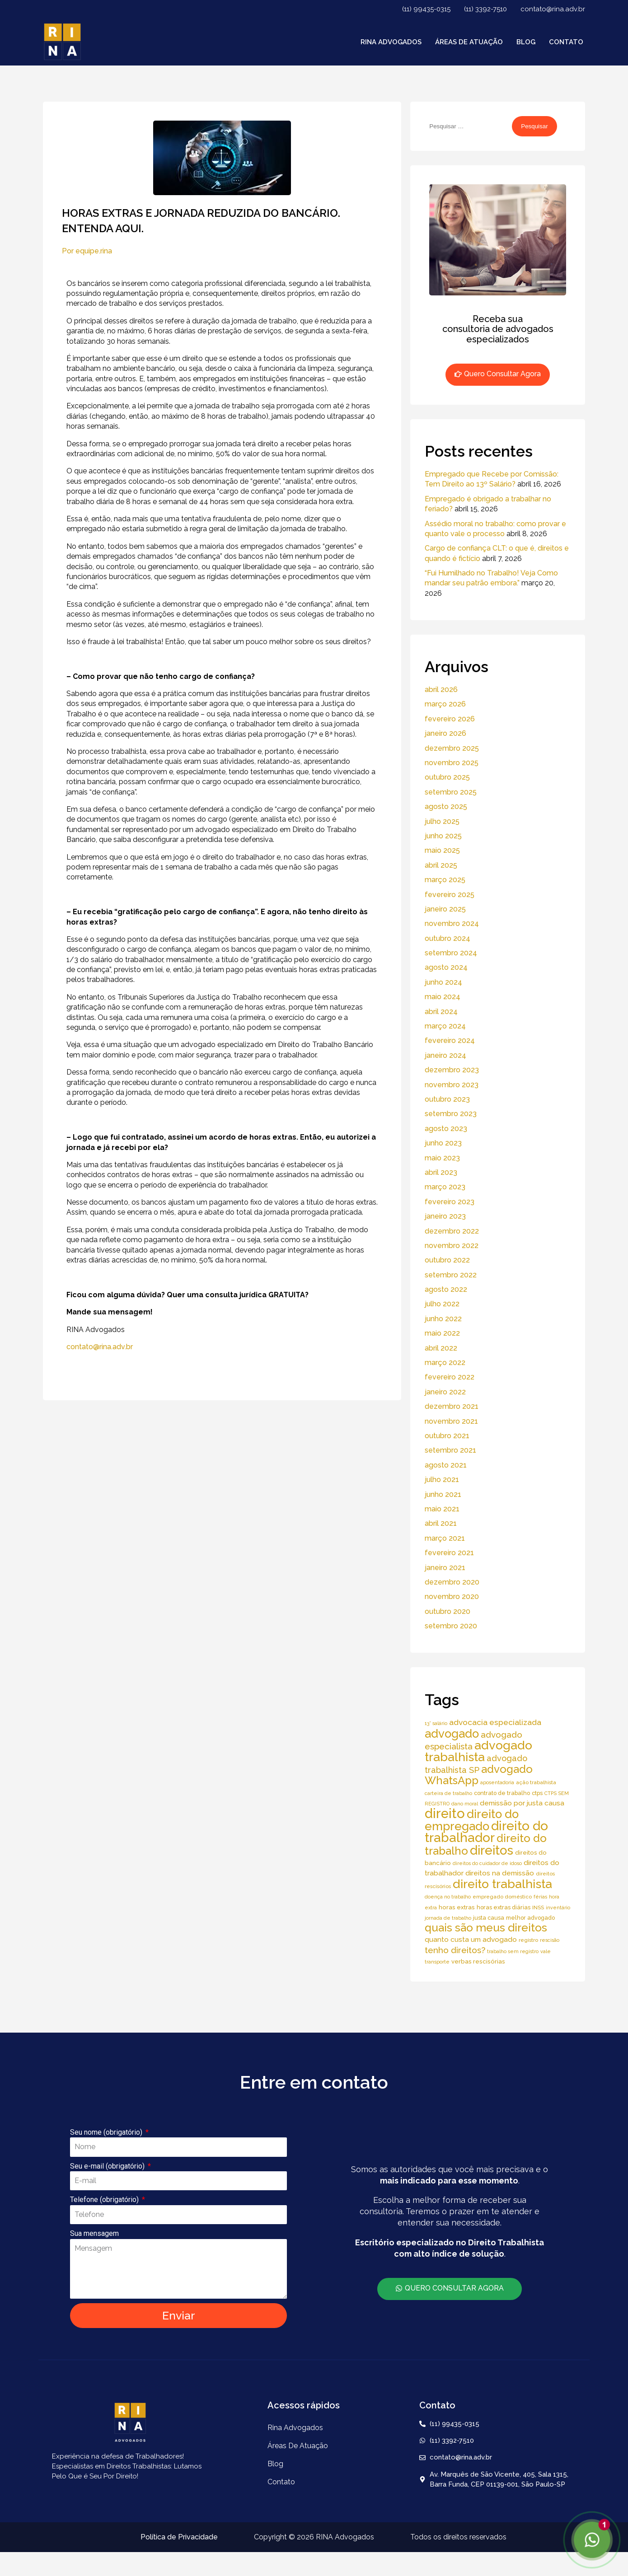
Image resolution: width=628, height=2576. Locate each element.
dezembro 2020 (452, 1582)
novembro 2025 (451, 762)
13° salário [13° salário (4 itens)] (436, 1723)
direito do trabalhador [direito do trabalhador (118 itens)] (486, 1832)
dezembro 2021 (451, 1406)
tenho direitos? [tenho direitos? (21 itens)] (455, 1950)
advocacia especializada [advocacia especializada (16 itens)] (495, 1722)
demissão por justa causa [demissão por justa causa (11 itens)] (522, 1803)
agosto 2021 (446, 1465)
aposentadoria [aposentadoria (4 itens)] (497, 1782)
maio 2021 (442, 1509)
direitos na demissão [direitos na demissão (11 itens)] (499, 1873)
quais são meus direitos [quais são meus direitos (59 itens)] (486, 1927)
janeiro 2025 (445, 909)
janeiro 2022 (445, 1392)
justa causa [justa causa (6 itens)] (488, 1917)
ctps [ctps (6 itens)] (537, 1793)
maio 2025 (442, 850)
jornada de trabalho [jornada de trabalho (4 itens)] (448, 1918)
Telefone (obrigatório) (105, 2199)
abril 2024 (441, 1011)
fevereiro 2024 (450, 1040)
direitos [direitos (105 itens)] (491, 1850)
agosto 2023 (446, 1128)
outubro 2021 (447, 1435)
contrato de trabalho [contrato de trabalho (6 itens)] (502, 1793)
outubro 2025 (447, 777)
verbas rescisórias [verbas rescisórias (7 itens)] (478, 1961)
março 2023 (445, 1187)
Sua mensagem (94, 2233)
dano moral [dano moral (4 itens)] (464, 1803)
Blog (525, 42)
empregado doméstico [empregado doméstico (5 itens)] (502, 1896)
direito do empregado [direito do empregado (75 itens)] (472, 1820)
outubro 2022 (447, 1260)
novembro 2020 (452, 1596)
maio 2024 (442, 996)
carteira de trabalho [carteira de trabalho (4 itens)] (448, 1793)
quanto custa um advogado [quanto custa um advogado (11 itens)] (471, 1939)
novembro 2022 (451, 1245)
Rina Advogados (391, 42)
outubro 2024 (447, 938)
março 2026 (445, 704)
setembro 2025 (451, 792)
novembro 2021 (451, 1421)
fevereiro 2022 (449, 1377)
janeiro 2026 (445, 733)
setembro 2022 (451, 1275)
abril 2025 (441, 865)
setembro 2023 (451, 1113)
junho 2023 (443, 1143)
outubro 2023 (447, 1099)
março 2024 (445, 1026)
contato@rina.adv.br (552, 9)
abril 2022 (441, 1348)
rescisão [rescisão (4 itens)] (549, 1940)
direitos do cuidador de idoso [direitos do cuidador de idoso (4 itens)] (487, 1863)
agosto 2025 (446, 806)
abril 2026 (441, 689)
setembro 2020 (451, 1626)
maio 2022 (442, 1333)
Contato (566, 42)
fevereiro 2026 (450, 719)
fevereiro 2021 (449, 1552)
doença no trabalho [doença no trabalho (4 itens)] (448, 1896)
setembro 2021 (450, 1450)
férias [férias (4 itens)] (540, 1896)
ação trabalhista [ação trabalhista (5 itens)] (536, 1782)
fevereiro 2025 (449, 894)
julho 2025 (442, 821)
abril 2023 (441, 1172)
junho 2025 (443, 836)
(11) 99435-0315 (426, 9)
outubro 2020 (447, 1611)
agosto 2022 (446, 1289)
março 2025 (445, 879)
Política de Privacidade (179, 2537)
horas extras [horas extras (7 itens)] (457, 1907)
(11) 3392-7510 (485, 9)
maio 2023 (442, 1158)
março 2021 (445, 1538)
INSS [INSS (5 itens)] (538, 1907)
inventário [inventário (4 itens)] (558, 1907)
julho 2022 (442, 1304)
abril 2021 (441, 1523)
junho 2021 (443, 1494)
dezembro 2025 (452, 748)
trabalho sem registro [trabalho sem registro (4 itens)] (513, 1951)
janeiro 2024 (445, 1055)
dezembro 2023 (452, 1070)
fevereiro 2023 (449, 1201)
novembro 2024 (452, 923)
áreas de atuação (469, 42)
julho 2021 (442, 1479)
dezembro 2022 (452, 1231)
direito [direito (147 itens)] (445, 1813)
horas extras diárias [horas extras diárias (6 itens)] (503, 1907)
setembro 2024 (451, 953)
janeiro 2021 (445, 1567)
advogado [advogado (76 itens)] (452, 1733)
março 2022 (445, 1362)
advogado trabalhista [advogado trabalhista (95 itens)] (478, 1751)
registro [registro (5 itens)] (528, 1940)
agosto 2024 (446, 967)
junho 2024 (443, 982)
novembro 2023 (451, 1084)
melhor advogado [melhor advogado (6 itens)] (530, 1917)
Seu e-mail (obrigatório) (108, 2166)
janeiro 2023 (445, 1216)
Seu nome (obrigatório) (107, 2132)
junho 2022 (443, 1318)
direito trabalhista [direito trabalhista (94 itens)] (502, 1884)
